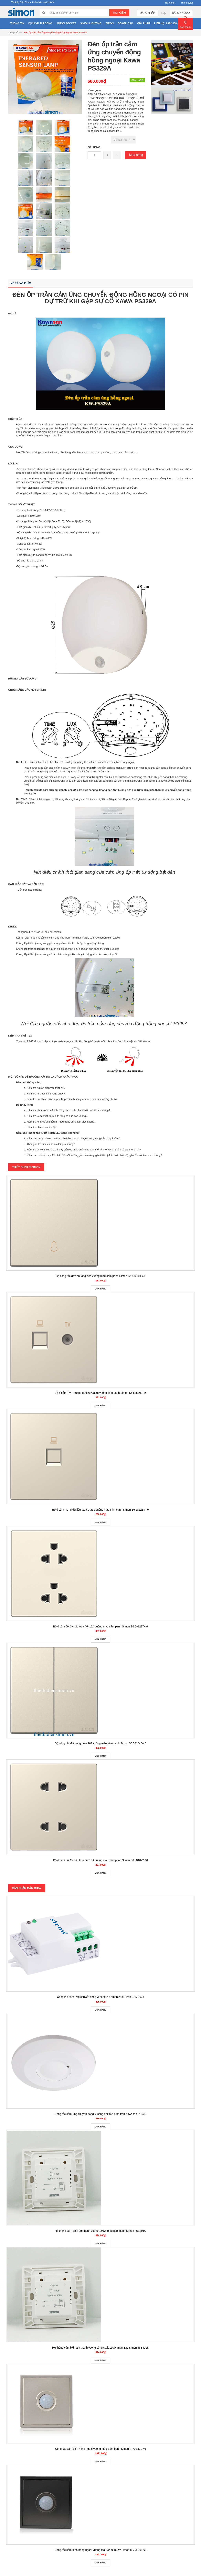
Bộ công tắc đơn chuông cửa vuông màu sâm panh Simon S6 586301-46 (100, 1275)
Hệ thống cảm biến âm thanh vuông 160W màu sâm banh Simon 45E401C (100, 2230)
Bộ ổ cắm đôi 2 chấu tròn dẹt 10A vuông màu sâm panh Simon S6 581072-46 (100, 1860)
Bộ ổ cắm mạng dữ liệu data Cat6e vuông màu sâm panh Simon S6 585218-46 (100, 1509)
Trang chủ (13, 32)
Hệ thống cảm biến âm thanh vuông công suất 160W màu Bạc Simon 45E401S (100, 2347)
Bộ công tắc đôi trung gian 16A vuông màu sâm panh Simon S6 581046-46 (100, 1743)
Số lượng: (94, 147)
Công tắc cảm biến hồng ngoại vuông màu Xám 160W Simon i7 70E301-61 (100, 2549)
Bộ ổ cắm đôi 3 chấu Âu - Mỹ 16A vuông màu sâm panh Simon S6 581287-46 (100, 1626)
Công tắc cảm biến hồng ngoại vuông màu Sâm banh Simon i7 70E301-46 (100, 2448)
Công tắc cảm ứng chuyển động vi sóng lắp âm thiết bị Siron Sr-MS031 (100, 1996)
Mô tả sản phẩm (21, 283)
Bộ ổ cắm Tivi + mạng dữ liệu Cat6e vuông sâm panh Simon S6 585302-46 (100, 1392)
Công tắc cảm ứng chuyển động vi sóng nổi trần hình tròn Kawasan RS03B (100, 2113)
